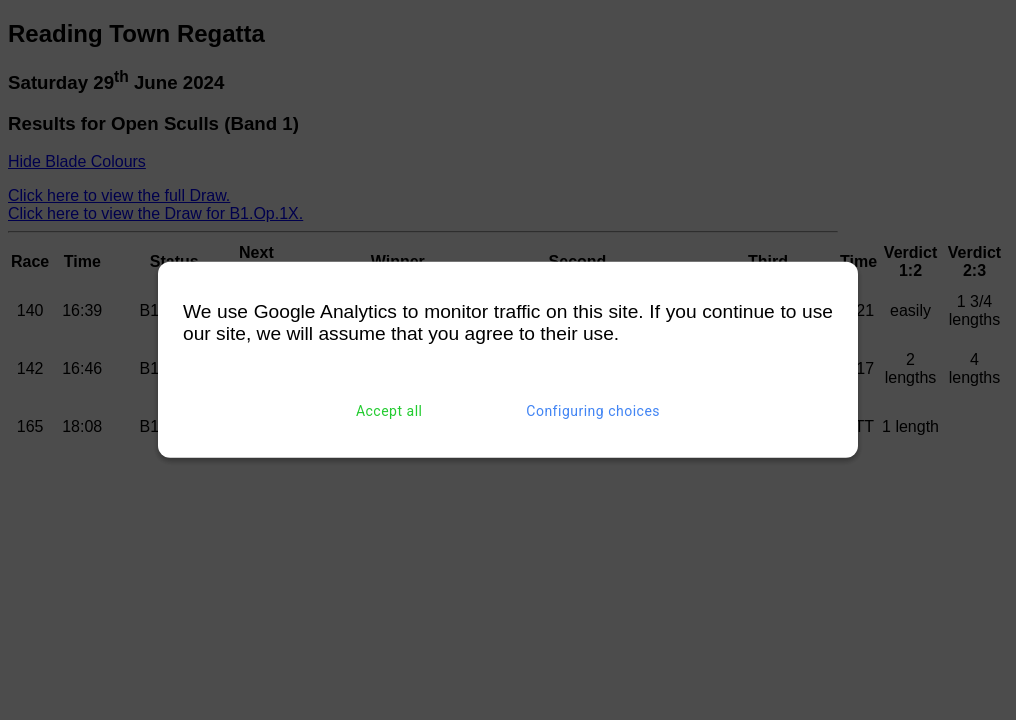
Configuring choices (593, 411)
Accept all (389, 411)
